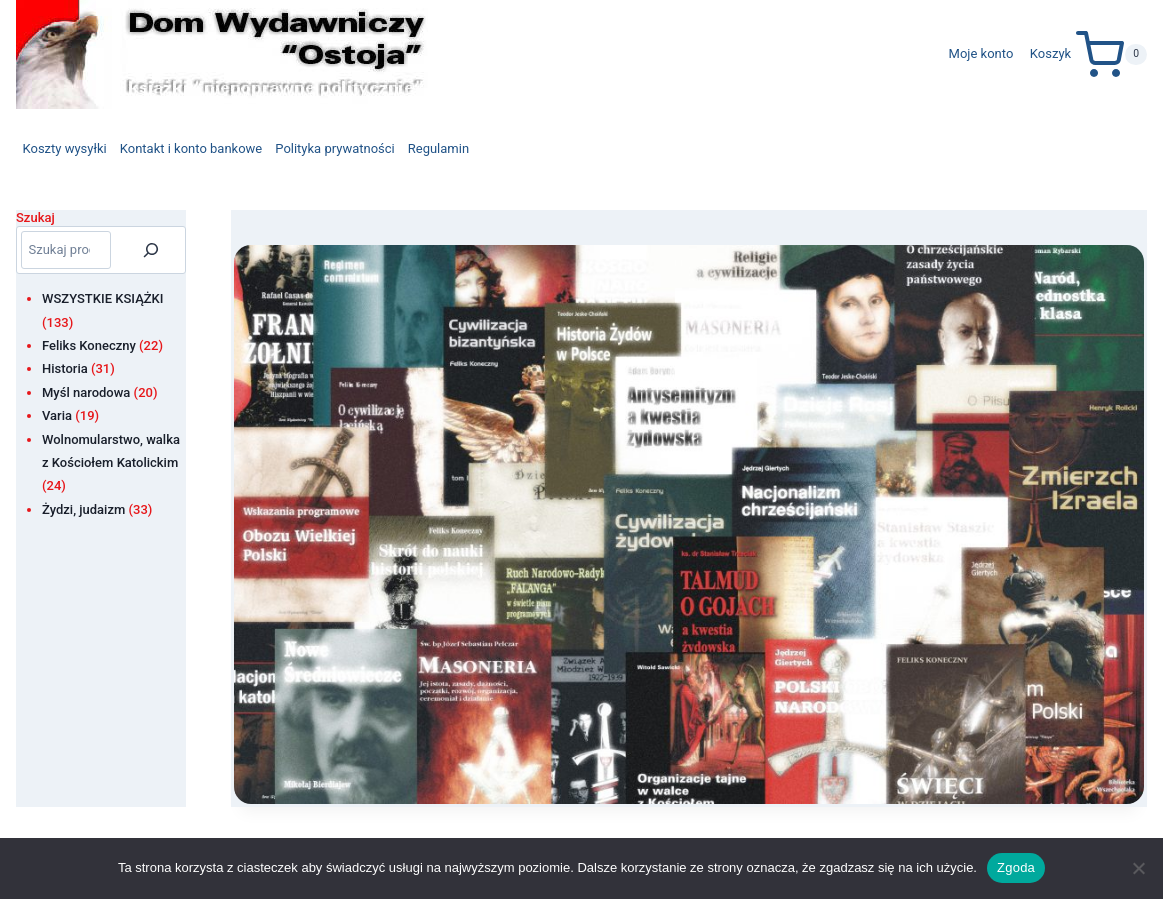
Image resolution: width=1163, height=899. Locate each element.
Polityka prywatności (334, 148)
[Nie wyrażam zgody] (1138, 868)
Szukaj (35, 217)
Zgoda (1016, 867)
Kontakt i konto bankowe (191, 148)
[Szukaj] (151, 250)
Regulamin (438, 148)
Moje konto (981, 53)
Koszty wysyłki (65, 148)
